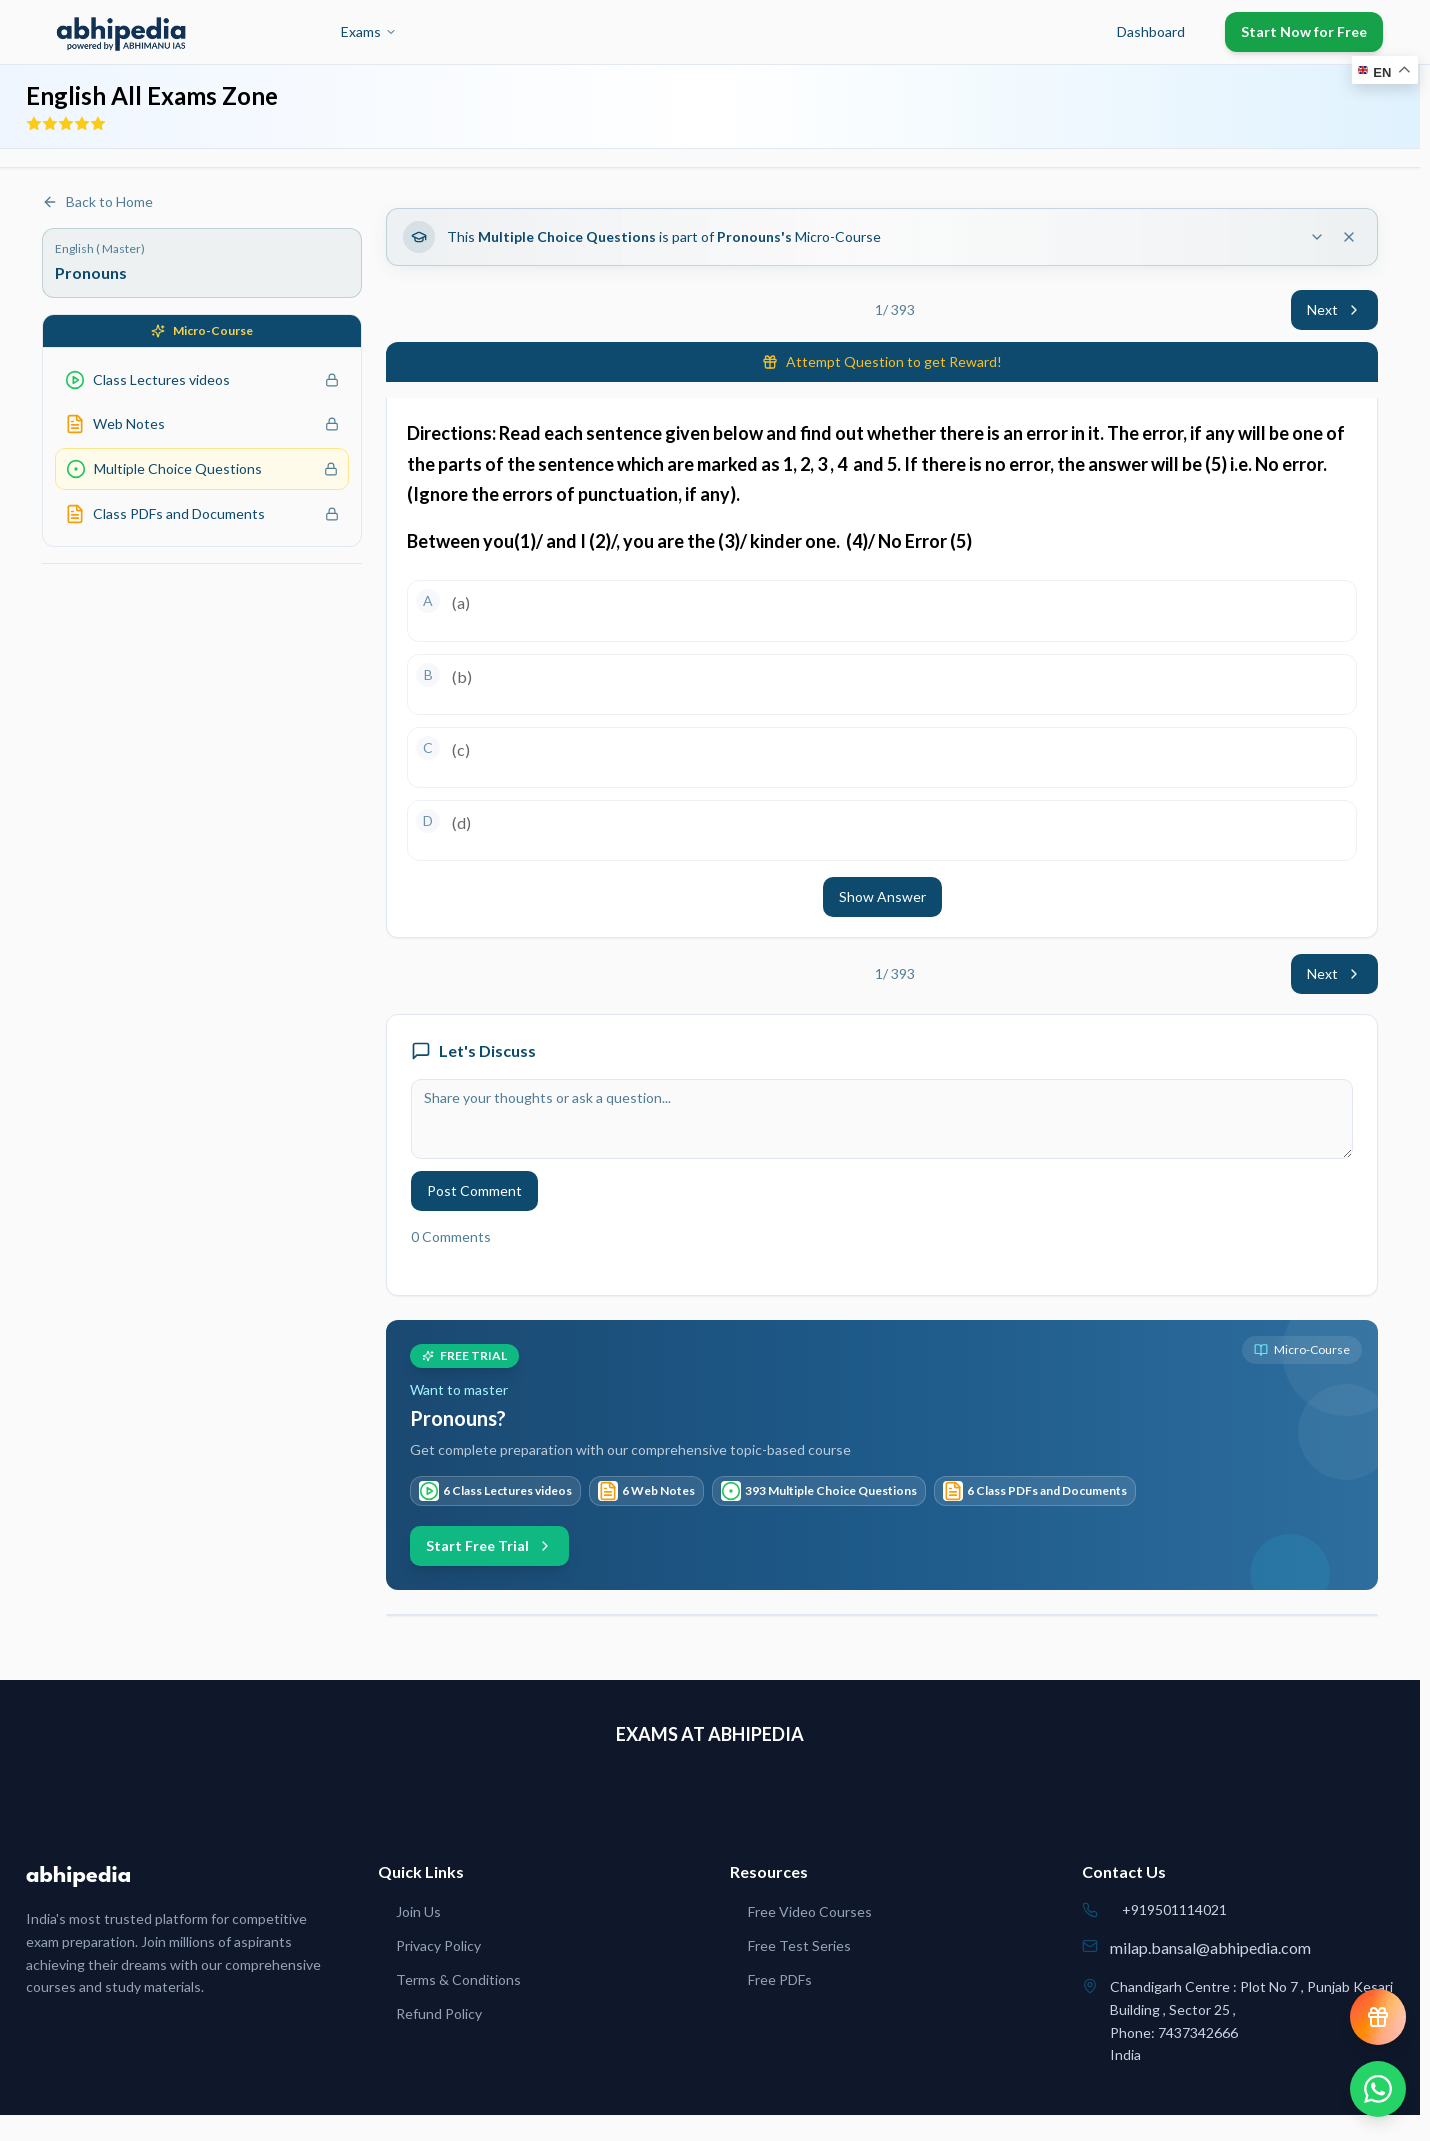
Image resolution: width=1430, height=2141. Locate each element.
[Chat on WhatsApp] (1378, 2089)
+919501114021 (1174, 1909)
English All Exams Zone (152, 95)
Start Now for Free (1304, 31)
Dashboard (1151, 31)
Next (1334, 309)
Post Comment (474, 1190)
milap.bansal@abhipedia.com (1210, 1947)
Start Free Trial (489, 1545)
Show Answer (882, 896)
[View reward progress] (1378, 2017)
